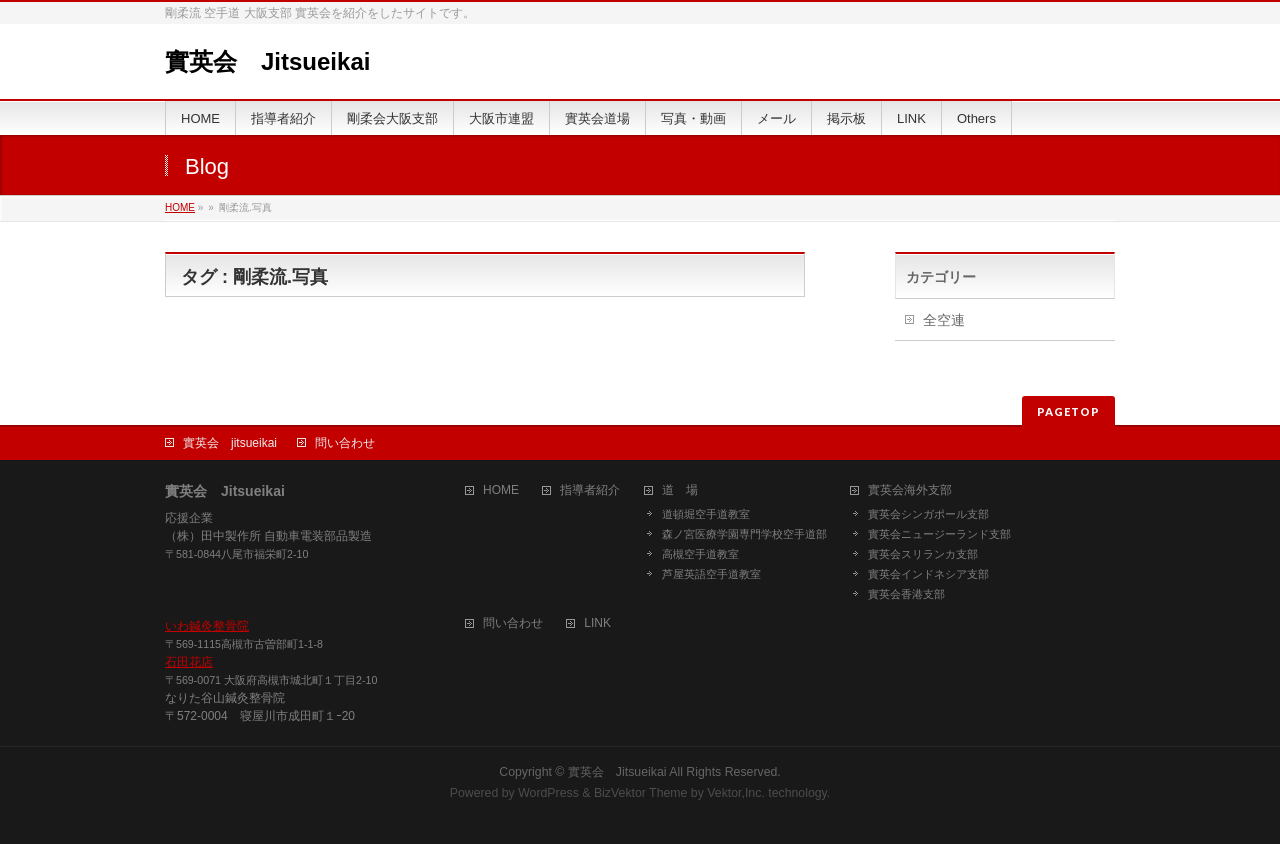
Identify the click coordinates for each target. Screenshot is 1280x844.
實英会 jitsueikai (230, 443)
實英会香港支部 (906, 594)
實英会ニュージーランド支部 (939, 534)
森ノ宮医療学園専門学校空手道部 (744, 534)
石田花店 (189, 662)
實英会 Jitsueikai (267, 61)
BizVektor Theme (641, 793)
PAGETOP (1068, 411)
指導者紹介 (590, 490)
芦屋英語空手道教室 (711, 574)
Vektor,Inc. (736, 793)
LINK (597, 623)
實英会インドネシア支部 (928, 574)
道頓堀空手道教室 (706, 514)
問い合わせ (345, 443)
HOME (180, 207)
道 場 (680, 490)
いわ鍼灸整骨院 (207, 626)
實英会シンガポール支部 (928, 514)
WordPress (548, 793)
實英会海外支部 (910, 490)
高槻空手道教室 (700, 554)
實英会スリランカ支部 (923, 554)
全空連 (944, 320)
